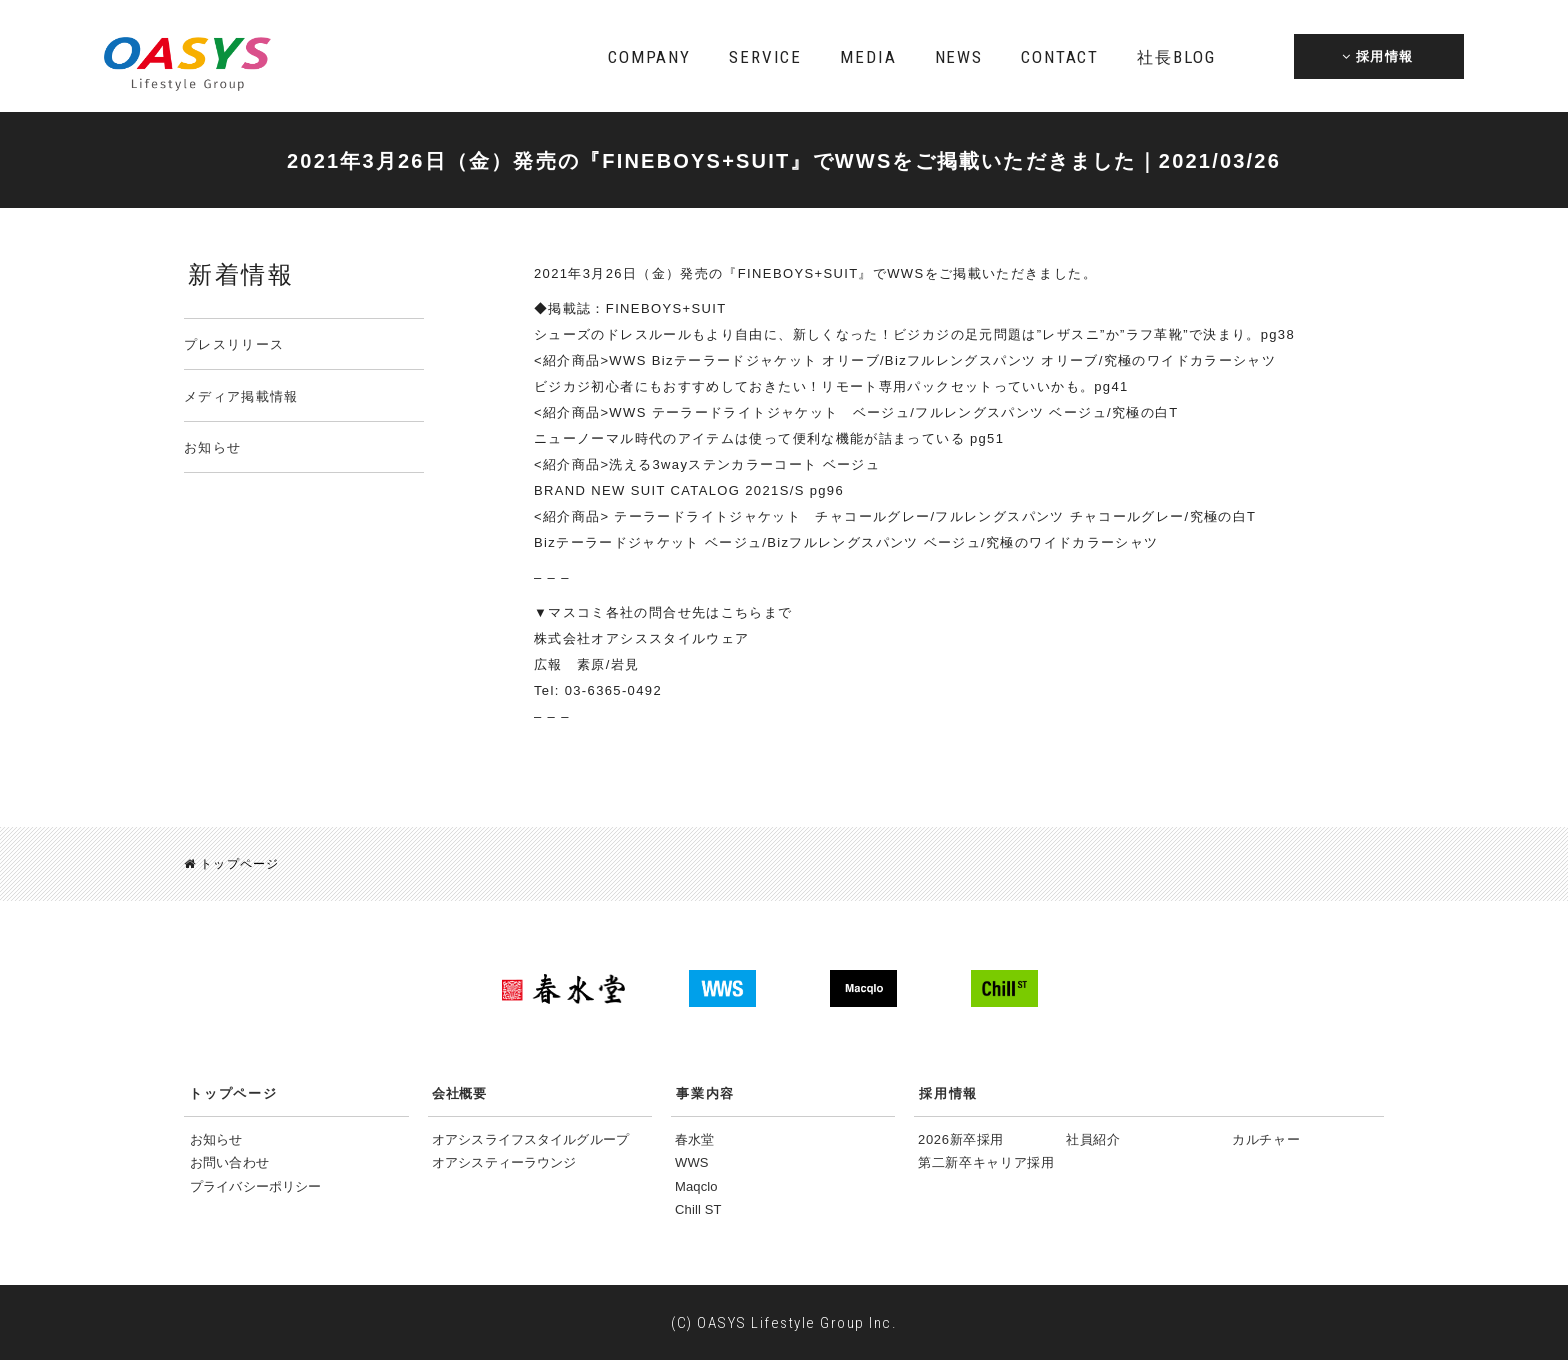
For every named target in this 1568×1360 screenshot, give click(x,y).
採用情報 (948, 1093)
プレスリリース (234, 344)
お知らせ (212, 447)
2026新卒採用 (961, 1139)
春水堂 (694, 1139)
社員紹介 (1093, 1139)
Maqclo (696, 1186)
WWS (692, 1162)
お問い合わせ (229, 1162)
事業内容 (705, 1093)
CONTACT (1060, 57)
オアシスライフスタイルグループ (530, 1139)
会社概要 (459, 1093)
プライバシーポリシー (255, 1186)
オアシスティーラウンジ (504, 1162)
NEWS (959, 57)
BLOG (1176, 57)
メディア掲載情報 (241, 396)
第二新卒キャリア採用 (986, 1162)
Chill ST (698, 1209)
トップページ (231, 864)
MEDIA (868, 57)
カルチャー (1266, 1139)
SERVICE (765, 57)
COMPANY (649, 57)
